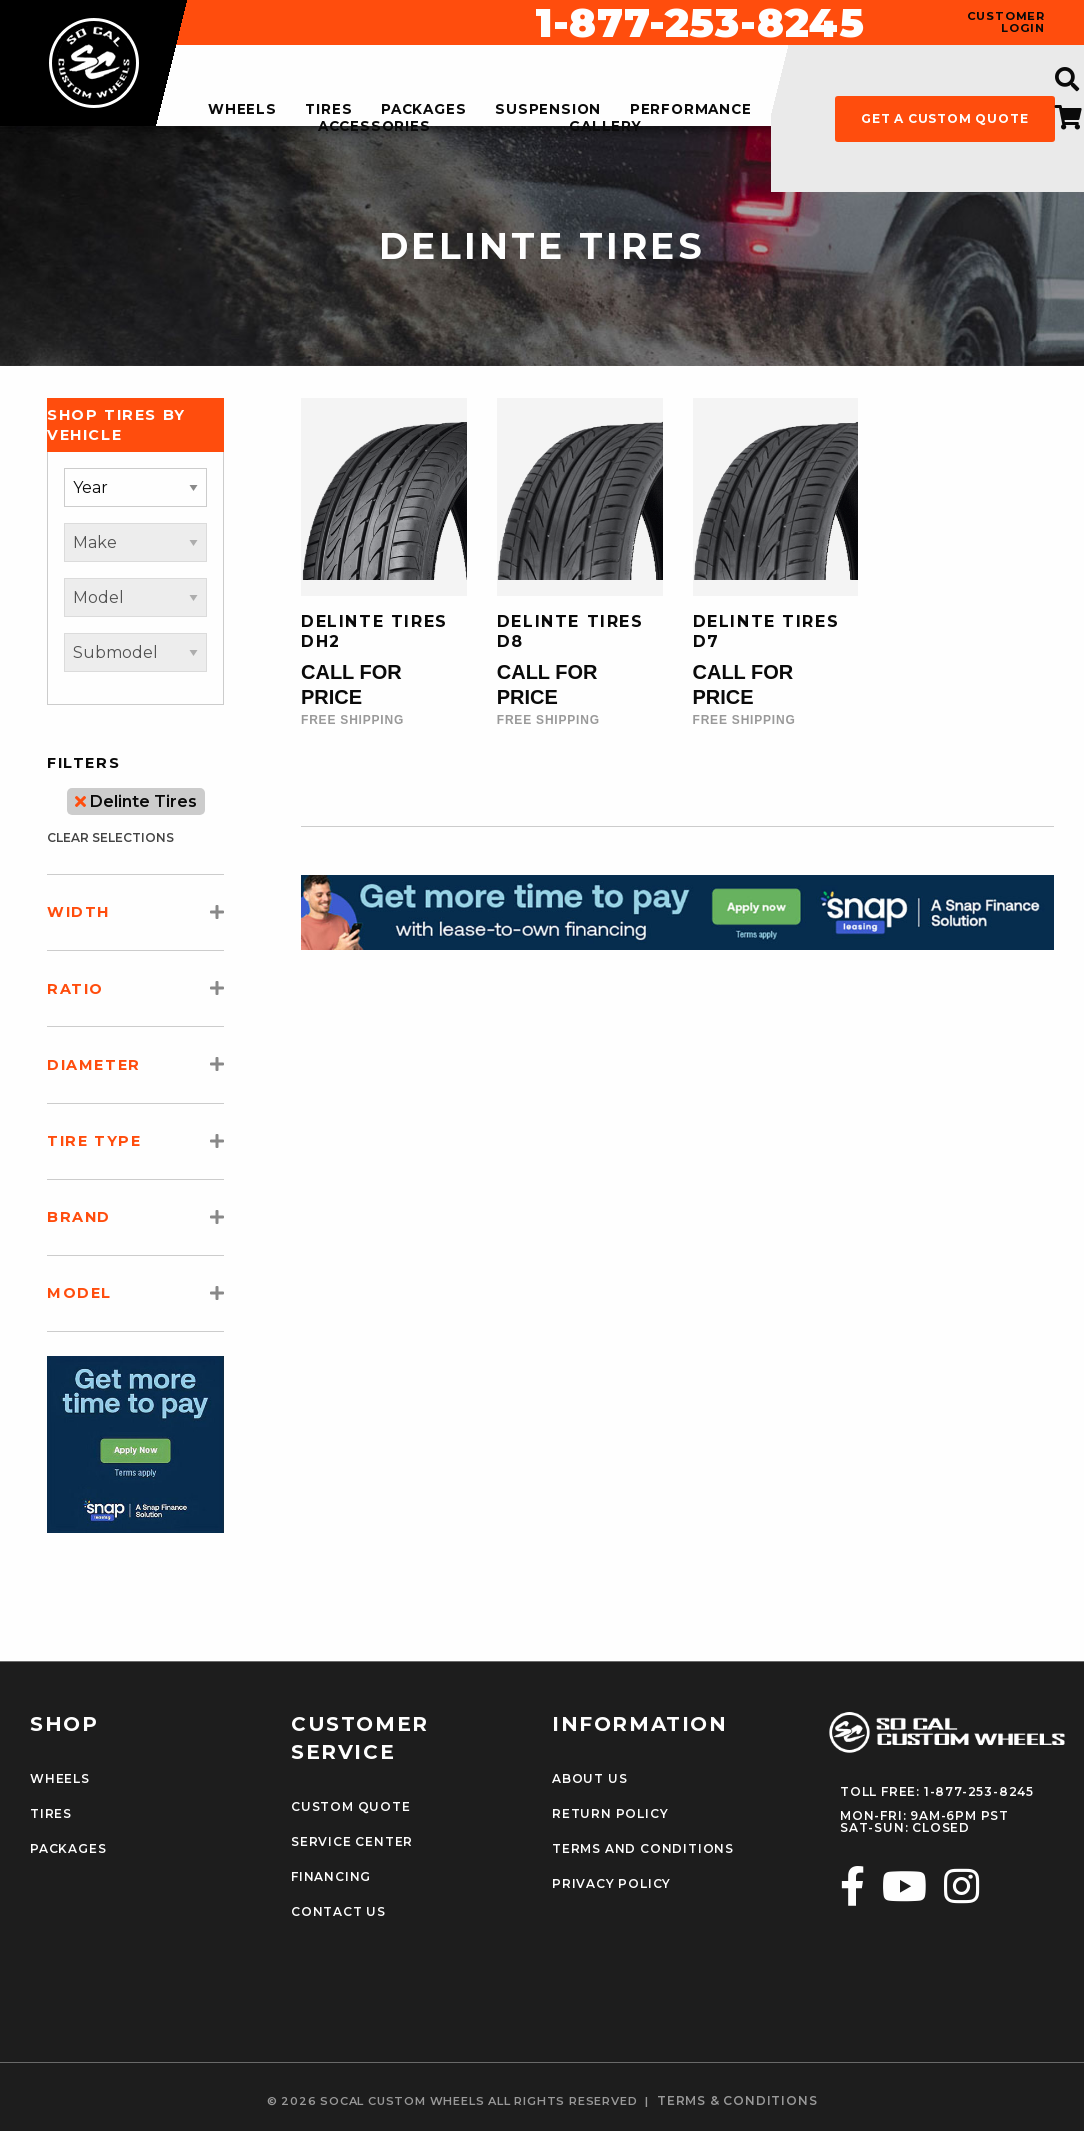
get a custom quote (944, 118)
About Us (589, 1779)
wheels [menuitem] (242, 110)
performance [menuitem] (691, 110)
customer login (1006, 22)
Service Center (352, 1842)
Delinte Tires (136, 801)
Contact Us (338, 1912)
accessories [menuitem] (374, 127)
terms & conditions (737, 2101)
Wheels (60, 1779)
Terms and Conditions (643, 1849)
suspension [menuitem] (548, 110)
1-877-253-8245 (700, 23)
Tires (51, 1814)
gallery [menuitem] (605, 127)
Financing (331, 1877)
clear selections (110, 837)
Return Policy (610, 1814)
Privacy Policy (611, 1884)
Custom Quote (351, 1807)
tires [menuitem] (328, 110)
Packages (68, 1849)
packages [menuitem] (423, 110)
